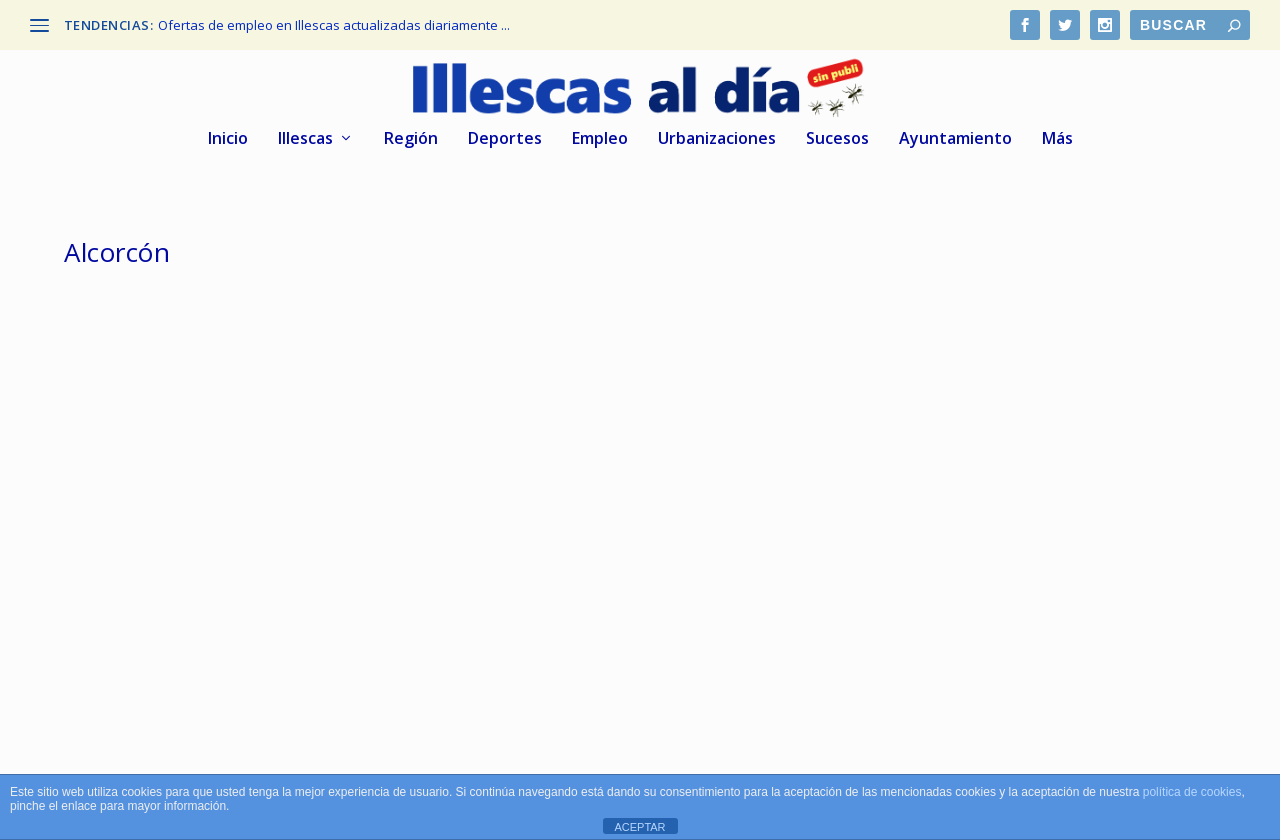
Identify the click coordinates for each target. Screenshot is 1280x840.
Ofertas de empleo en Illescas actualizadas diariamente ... (334, 25)
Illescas (305, 139)
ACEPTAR (639, 827)
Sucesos (837, 139)
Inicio (228, 139)
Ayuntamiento (955, 139)
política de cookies (1192, 792)
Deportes (505, 139)
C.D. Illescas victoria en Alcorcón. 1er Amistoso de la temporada (228, 538)
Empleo (600, 139)
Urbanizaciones (717, 139)
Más (1057, 139)
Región (411, 139)
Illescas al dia (145, 579)
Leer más (127, 672)
